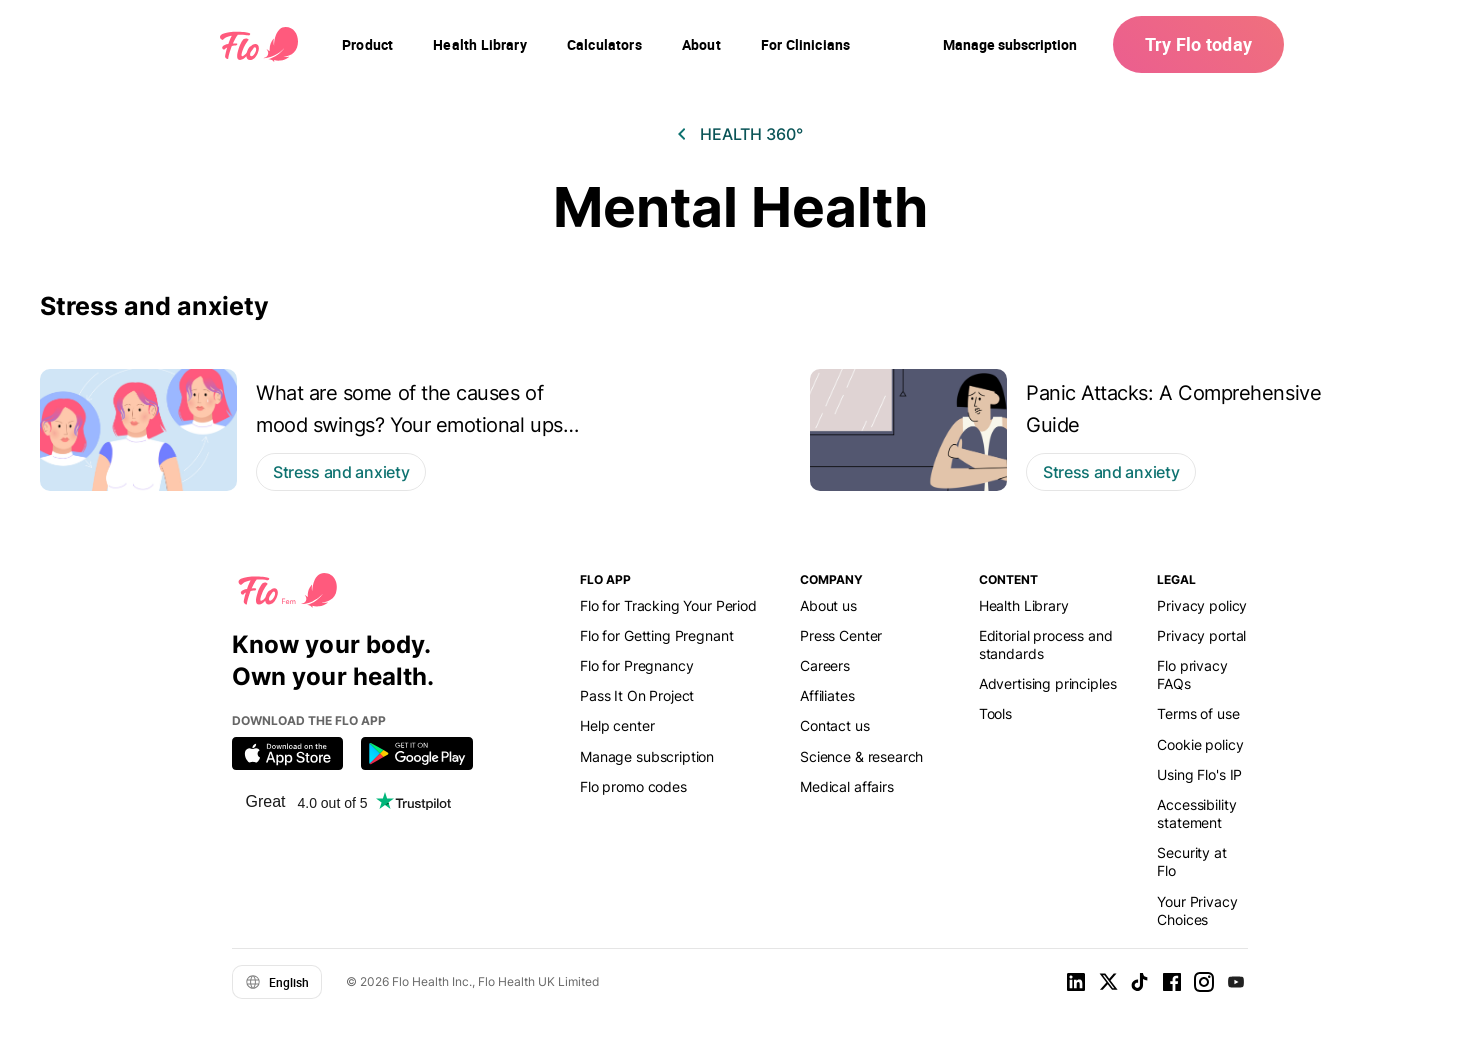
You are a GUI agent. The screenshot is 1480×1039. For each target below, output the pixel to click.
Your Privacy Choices (1197, 910)
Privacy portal (1201, 635)
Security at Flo (1191, 861)
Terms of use (1198, 713)
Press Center (841, 635)
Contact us (834, 725)
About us (828, 605)
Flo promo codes (633, 786)
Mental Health (740, 207)
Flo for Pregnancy (636, 665)
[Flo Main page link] (259, 45)
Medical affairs (847, 786)
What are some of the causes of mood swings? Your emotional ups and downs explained (409, 425)
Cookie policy (1200, 744)
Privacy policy (1202, 605)
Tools (995, 713)
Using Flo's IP (1199, 774)
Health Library (1024, 605)
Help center (617, 725)
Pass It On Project (637, 695)
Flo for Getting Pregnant (656, 635)
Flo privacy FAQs (1192, 674)
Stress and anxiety (154, 306)
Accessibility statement (1196, 813)
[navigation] (367, 45)
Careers (825, 665)
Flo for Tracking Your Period (668, 605)
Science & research (861, 756)
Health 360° (751, 134)
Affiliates (827, 695)
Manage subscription (1010, 44)
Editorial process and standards (1046, 644)
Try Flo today (1198, 44)
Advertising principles (1048, 683)
